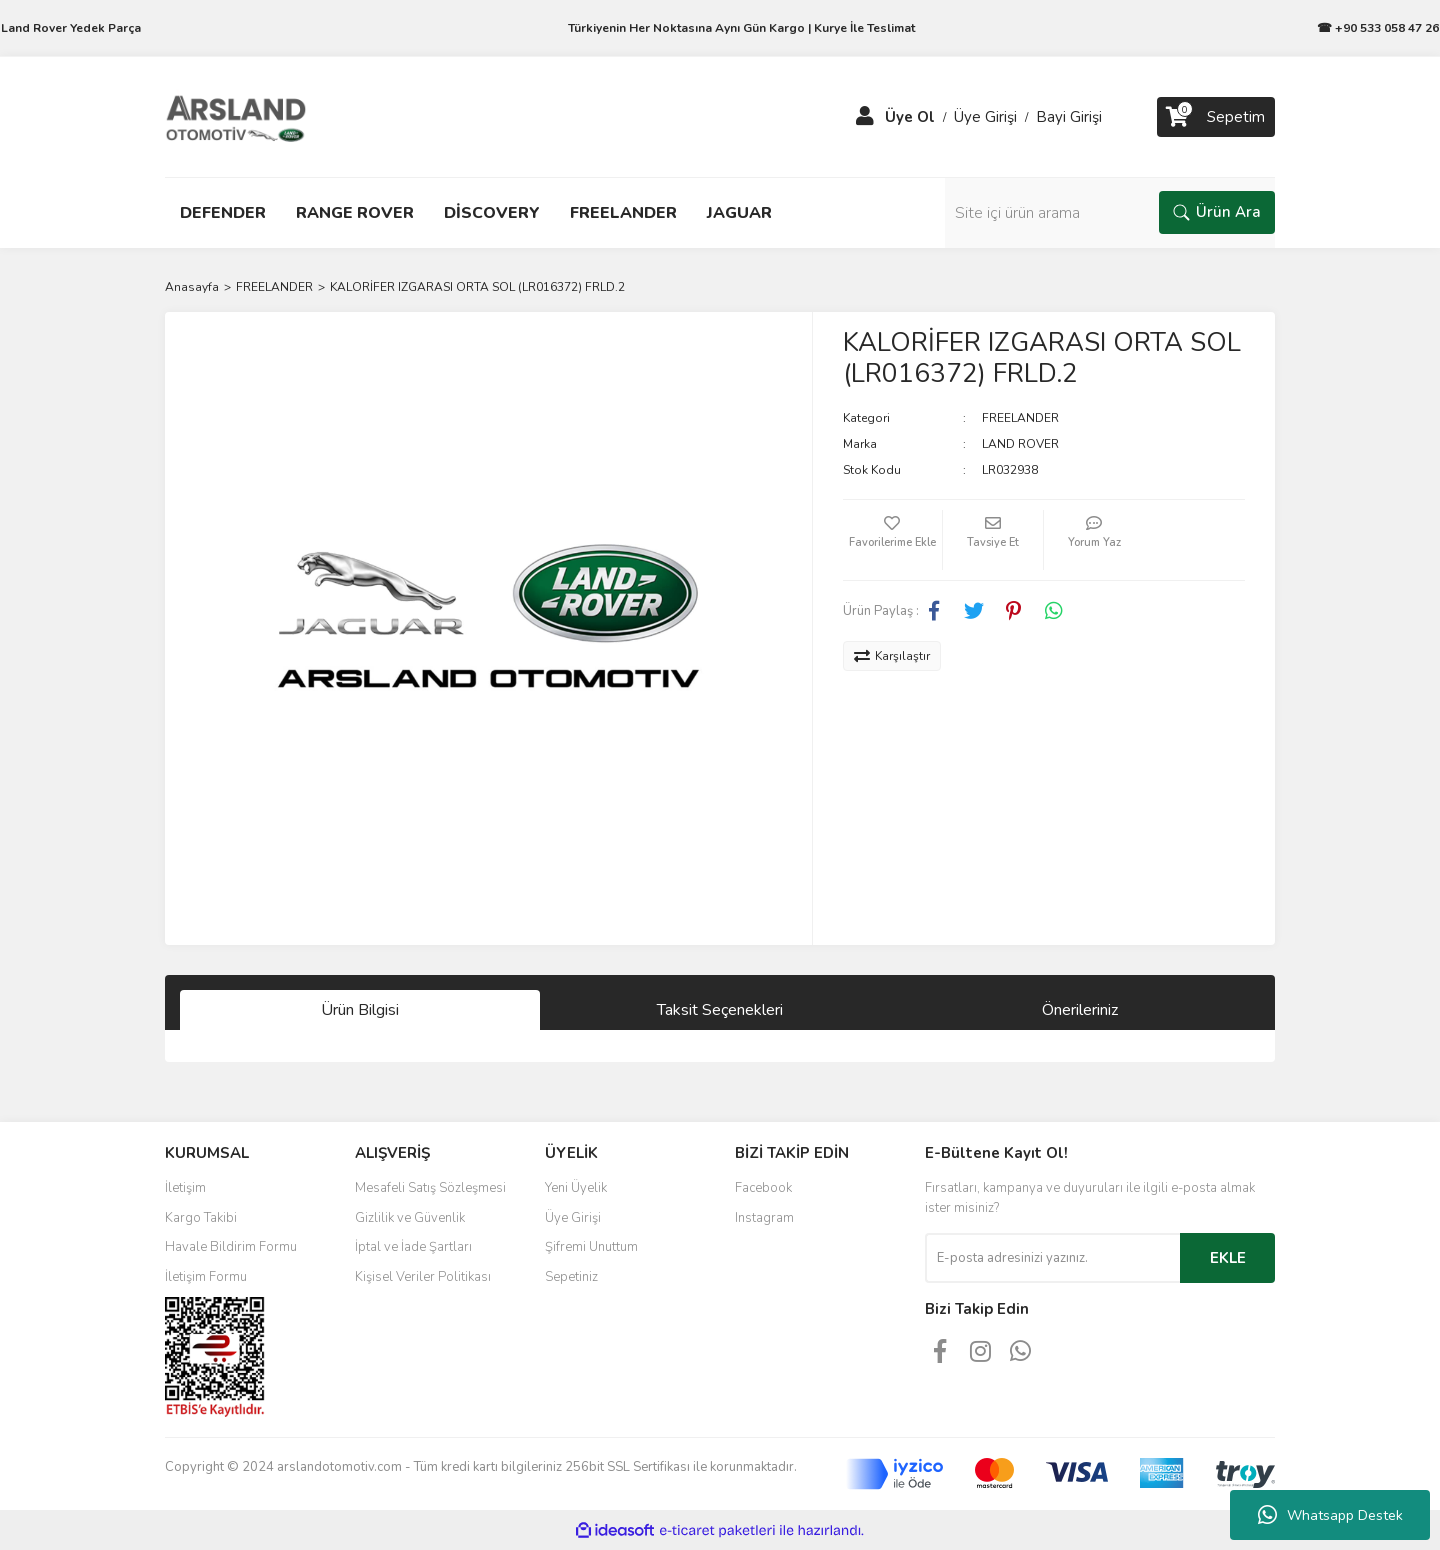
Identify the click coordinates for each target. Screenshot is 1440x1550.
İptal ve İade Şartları (413, 1247)
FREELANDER (1020, 418)
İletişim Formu (206, 1277)
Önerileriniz (1080, 1010)
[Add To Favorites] (893, 540)
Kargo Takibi (201, 1218)
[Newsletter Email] (1052, 1258)
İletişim (185, 1188)
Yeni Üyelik (576, 1188)
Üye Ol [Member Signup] (910, 117)
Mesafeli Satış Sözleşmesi (430, 1188)
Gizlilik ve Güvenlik (410, 1218)
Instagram (764, 1218)
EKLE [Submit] (1228, 1258)
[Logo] (236, 116)
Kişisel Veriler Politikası (423, 1277)
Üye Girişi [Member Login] (985, 117)
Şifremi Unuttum (591, 1247)
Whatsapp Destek (1330, 1515)
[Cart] (1216, 117)
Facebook (763, 1188)
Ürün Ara (1217, 212)
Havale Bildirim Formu (231, 1247)
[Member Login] (865, 117)
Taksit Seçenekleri (720, 1010)
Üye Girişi (573, 1218)
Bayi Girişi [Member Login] (1069, 117)
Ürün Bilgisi (360, 1010)
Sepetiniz (571, 1277)
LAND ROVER (1020, 444)
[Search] (1110, 213)
